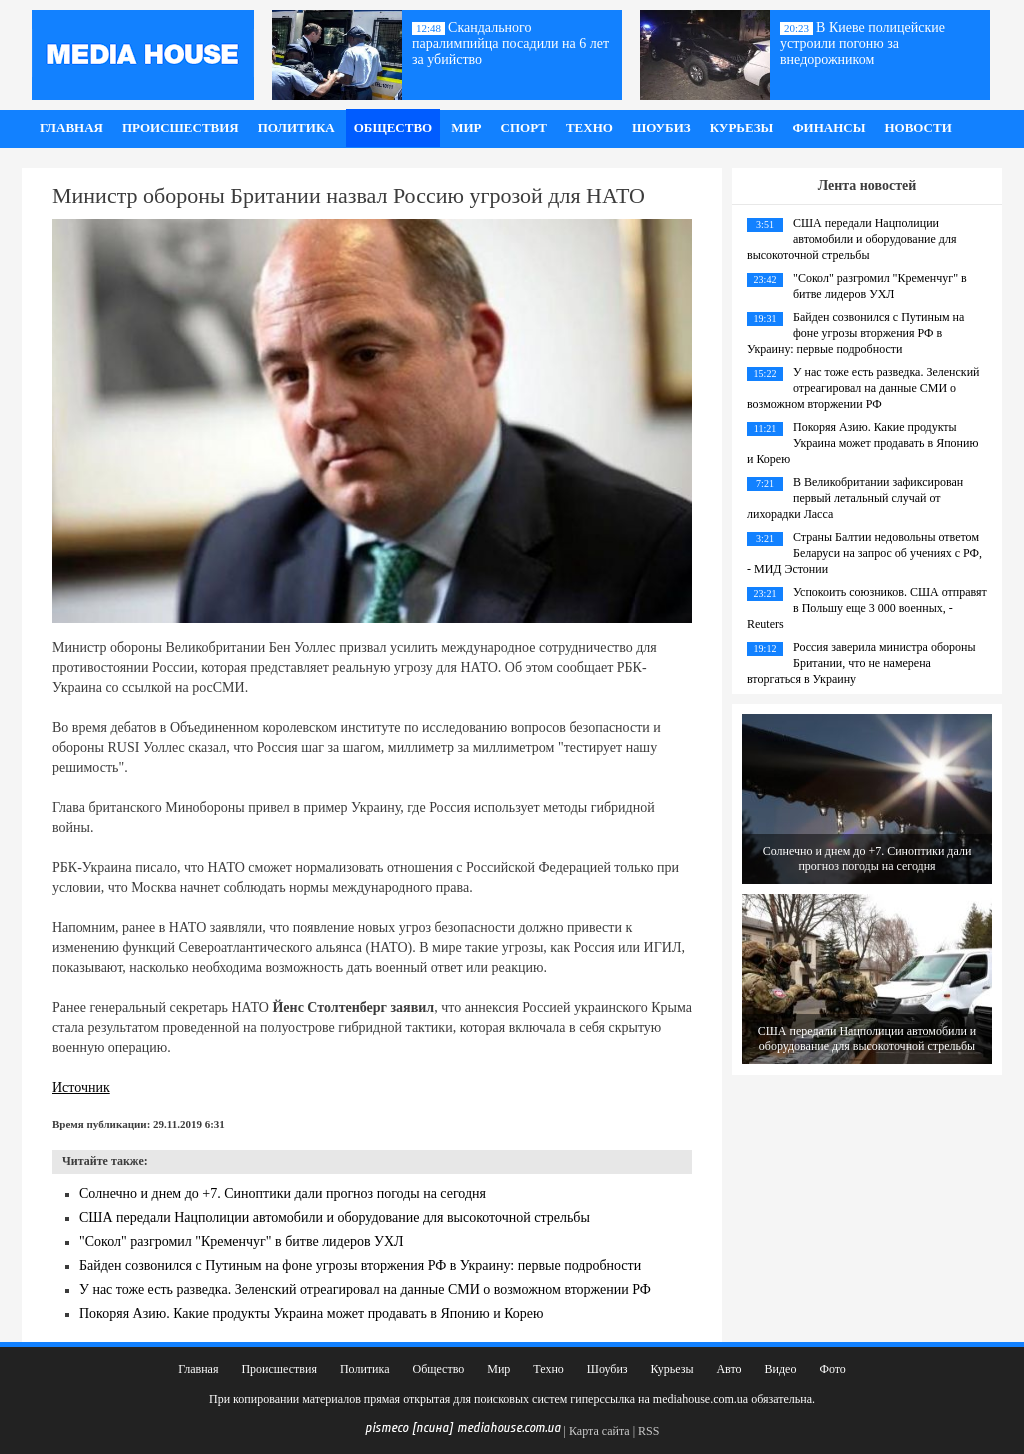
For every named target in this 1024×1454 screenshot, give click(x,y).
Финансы (828, 127)
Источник (81, 1087)
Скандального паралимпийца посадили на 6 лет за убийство (510, 43)
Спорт (524, 127)
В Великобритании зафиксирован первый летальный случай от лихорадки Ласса (855, 498)
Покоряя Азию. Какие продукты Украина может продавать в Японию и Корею (311, 1313)
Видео (781, 1369)
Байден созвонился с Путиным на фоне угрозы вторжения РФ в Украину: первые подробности (360, 1265)
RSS (648, 1431)
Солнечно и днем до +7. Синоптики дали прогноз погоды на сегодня (282, 1193)
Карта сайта (599, 1431)
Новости (917, 127)
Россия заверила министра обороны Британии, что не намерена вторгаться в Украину (861, 663)
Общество (393, 127)
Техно (589, 127)
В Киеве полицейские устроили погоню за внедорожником (862, 43)
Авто (728, 1369)
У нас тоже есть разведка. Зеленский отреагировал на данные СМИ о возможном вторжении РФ (365, 1289)
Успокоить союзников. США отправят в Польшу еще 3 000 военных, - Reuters (867, 608)
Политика (296, 127)
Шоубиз (661, 127)
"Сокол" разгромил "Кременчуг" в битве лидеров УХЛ (241, 1241)
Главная (71, 127)
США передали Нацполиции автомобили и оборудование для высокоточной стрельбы (334, 1217)
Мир (466, 127)
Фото (832, 1369)
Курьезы (742, 127)
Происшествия (180, 127)
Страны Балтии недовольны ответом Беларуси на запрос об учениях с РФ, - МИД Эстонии (864, 553)
